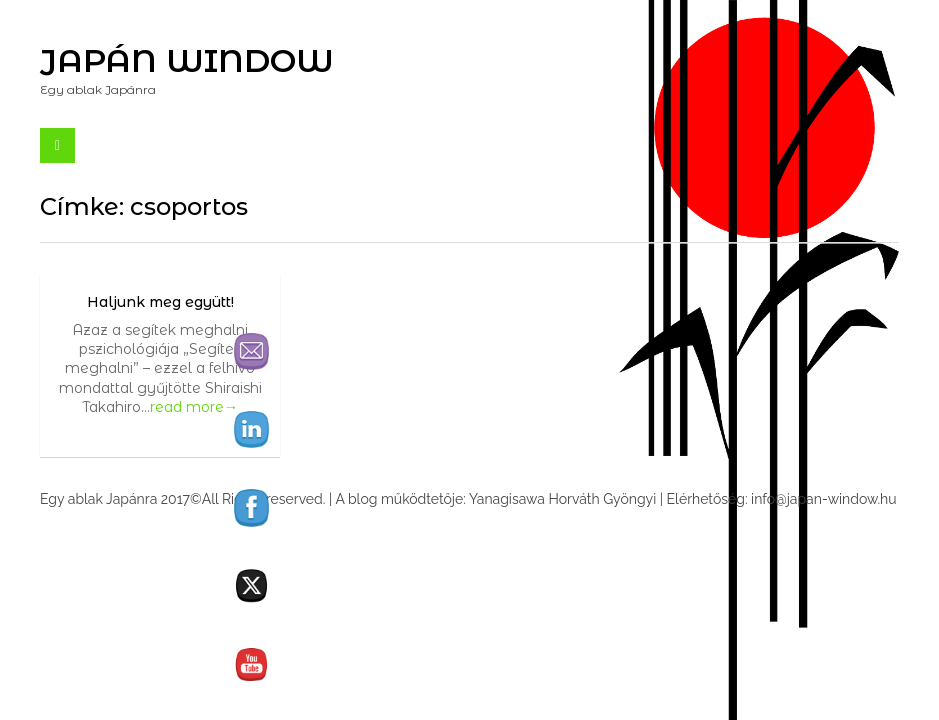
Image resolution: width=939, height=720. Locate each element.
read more (194, 407)
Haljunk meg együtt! (160, 302)
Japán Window (187, 60)
